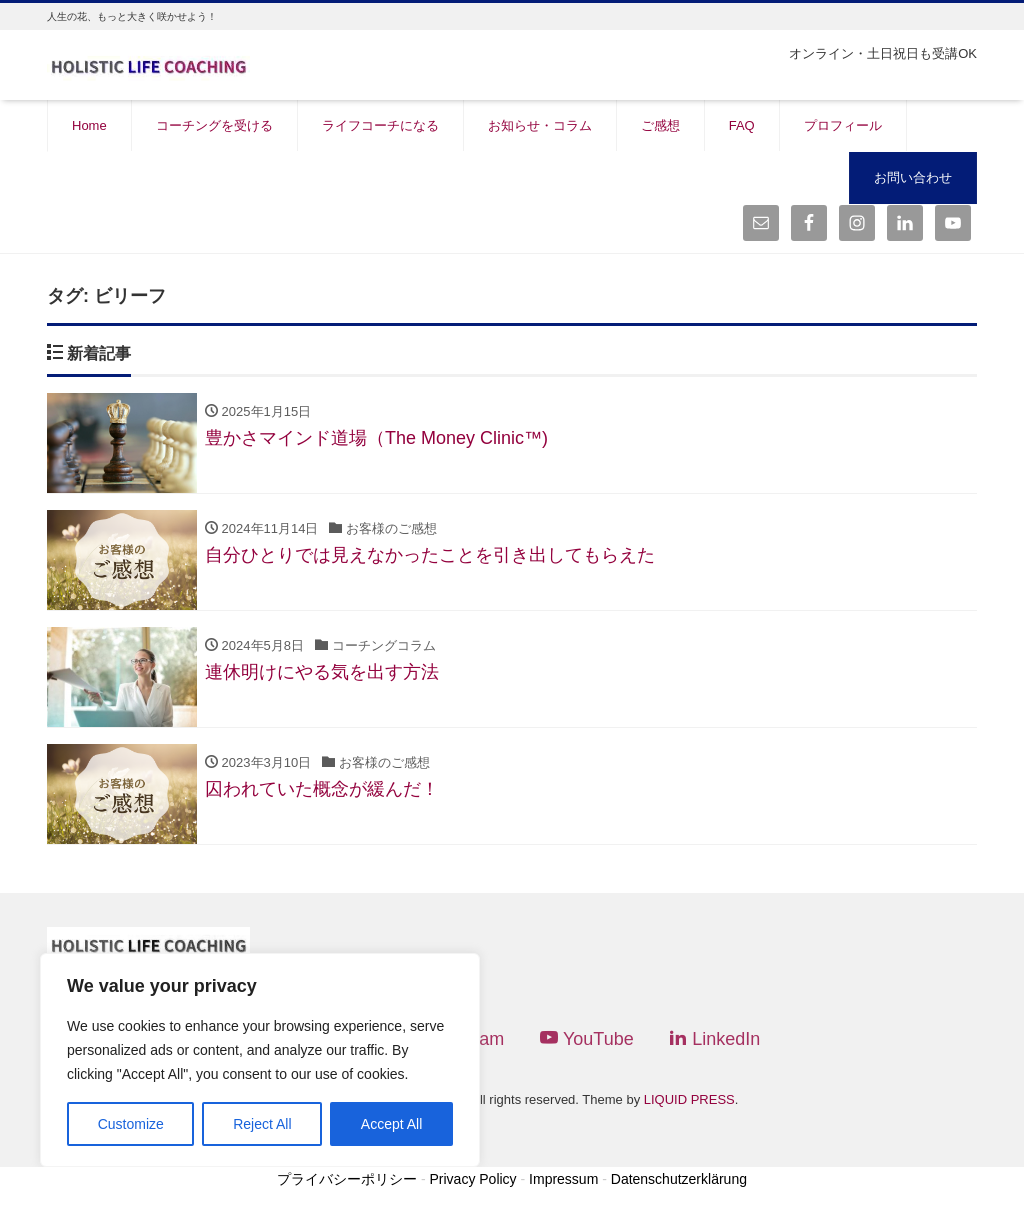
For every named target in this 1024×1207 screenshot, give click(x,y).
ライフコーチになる (380, 125)
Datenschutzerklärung (679, 1179)
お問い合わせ (913, 177)
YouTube (587, 1038)
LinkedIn (714, 1038)
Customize (131, 1124)
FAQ (742, 125)
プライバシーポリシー (347, 1179)
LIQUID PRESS (689, 1099)
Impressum (563, 1179)
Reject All (262, 1124)
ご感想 (660, 125)
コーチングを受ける (214, 125)
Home (89, 125)
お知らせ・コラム (540, 125)
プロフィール (843, 125)
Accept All (391, 1124)
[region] (260, 1060)
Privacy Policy (472, 1179)
